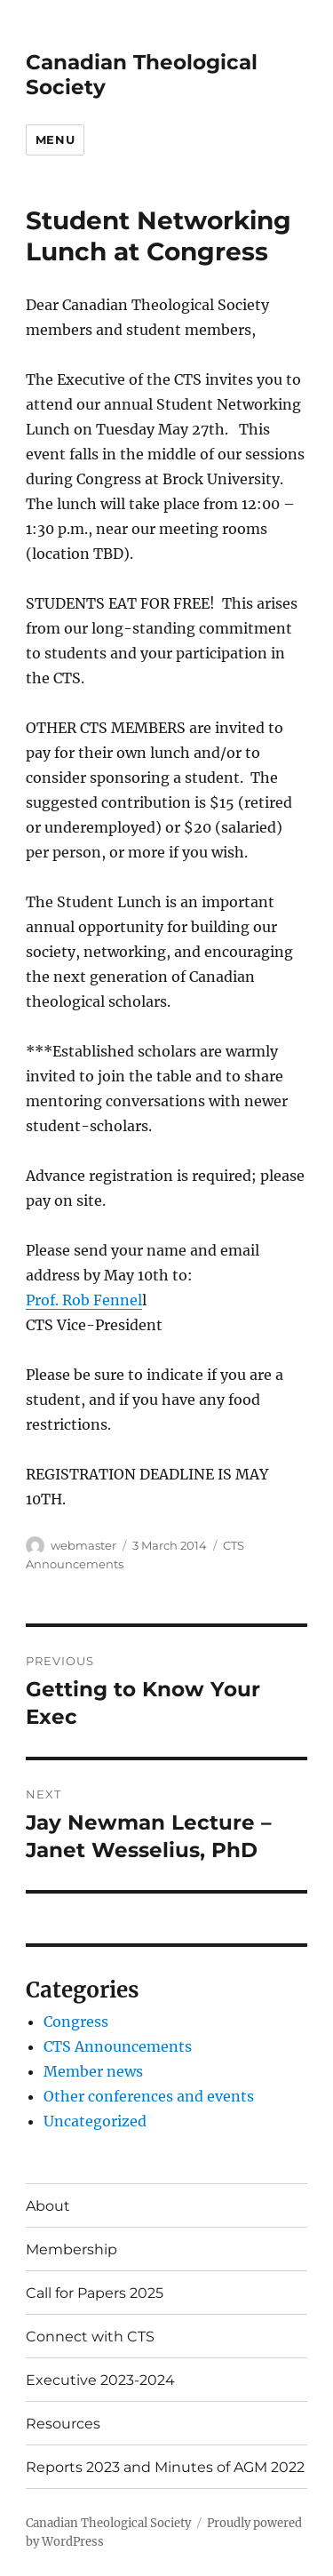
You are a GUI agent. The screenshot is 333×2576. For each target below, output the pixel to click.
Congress (76, 2021)
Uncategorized (95, 2121)
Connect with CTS (90, 2336)
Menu (55, 139)
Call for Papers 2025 (94, 2293)
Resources (63, 2423)
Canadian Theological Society (108, 2523)
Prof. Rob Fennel (84, 1300)
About (48, 2205)
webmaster (83, 1545)
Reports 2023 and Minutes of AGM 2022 (165, 2467)
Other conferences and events (149, 2096)
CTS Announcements (118, 2046)
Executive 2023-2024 (100, 2380)
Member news (93, 2071)
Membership (71, 2249)
